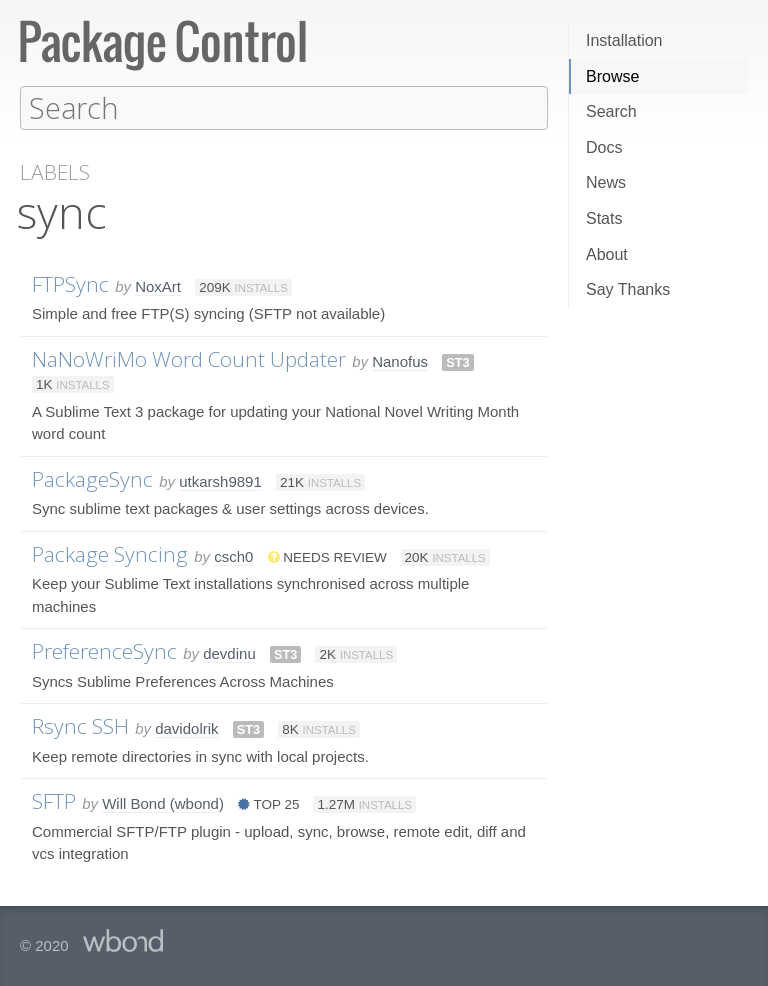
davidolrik (186, 727)
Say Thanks (628, 289)
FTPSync (70, 283)
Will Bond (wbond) (163, 802)
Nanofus (400, 360)
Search (611, 111)
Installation (624, 40)
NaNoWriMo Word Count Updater (189, 358)
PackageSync (92, 478)
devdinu (229, 652)
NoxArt (158, 285)
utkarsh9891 (220, 480)
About (607, 254)
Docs (604, 147)
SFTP (54, 800)
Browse (612, 76)
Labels (55, 171)
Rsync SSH (80, 725)
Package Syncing (110, 553)
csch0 (233, 555)
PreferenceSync (104, 650)
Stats (604, 218)
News (606, 182)
